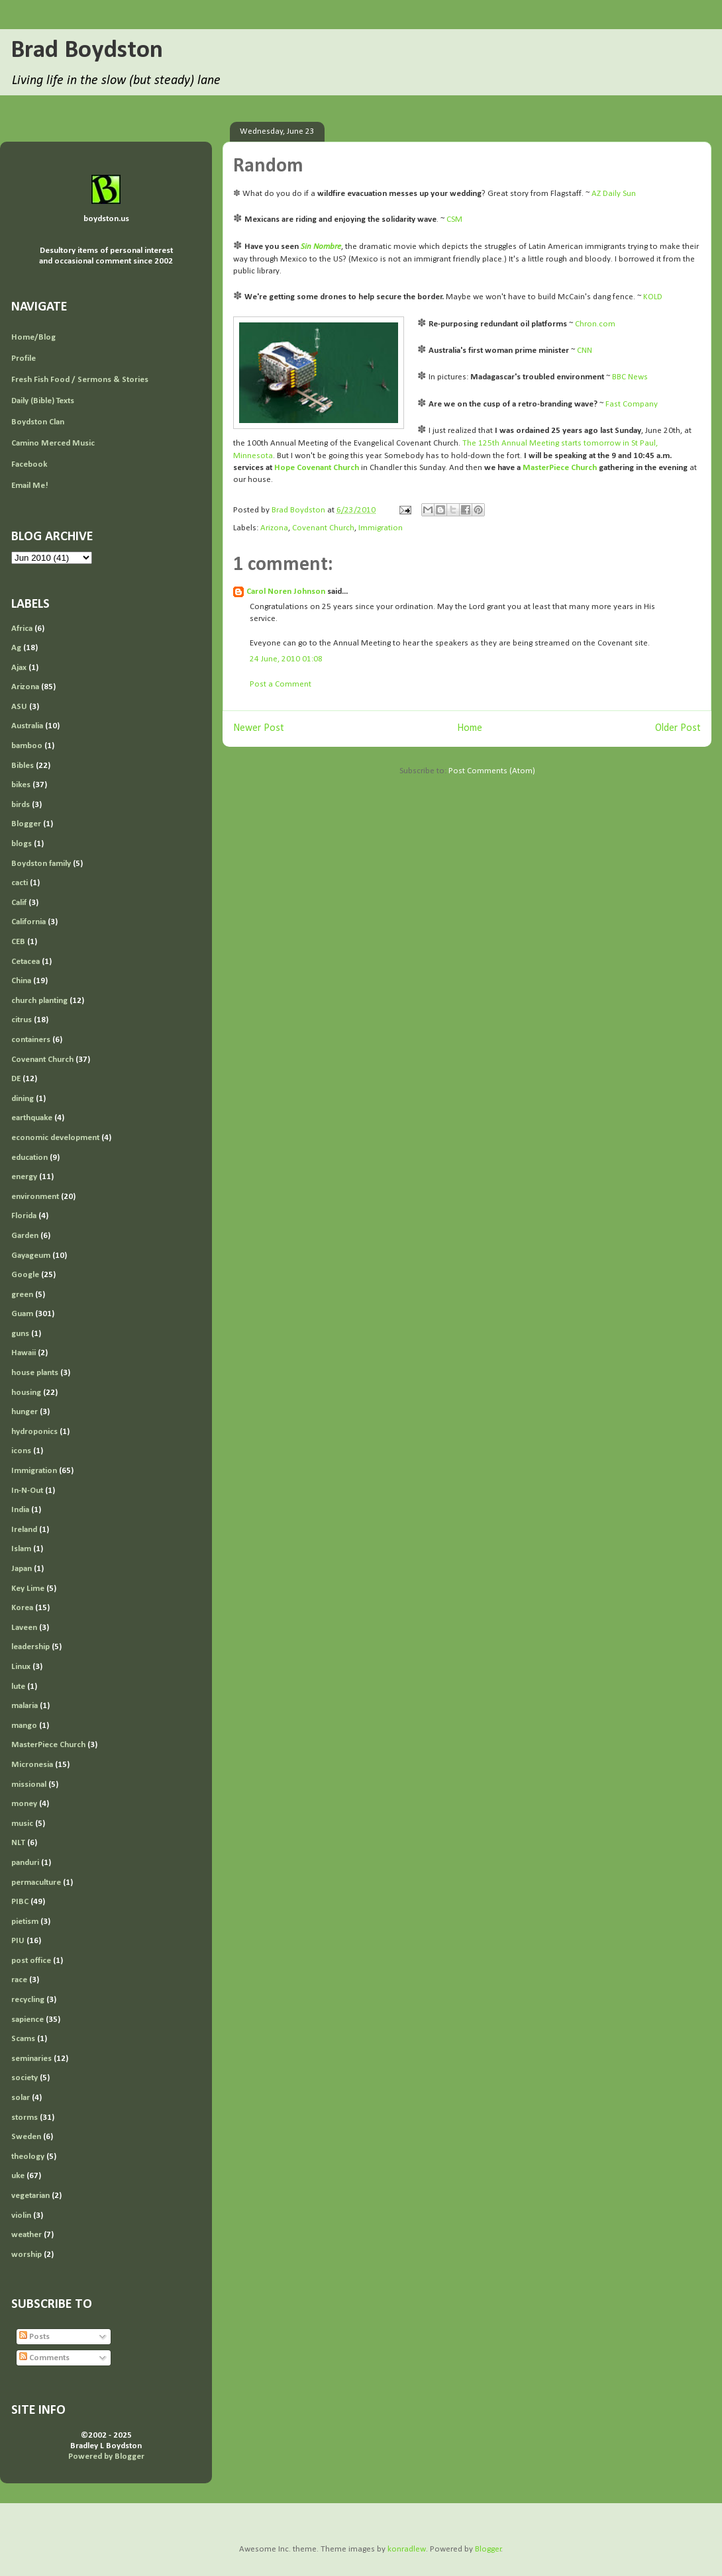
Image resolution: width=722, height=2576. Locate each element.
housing (26, 1392)
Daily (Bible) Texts (42, 401)
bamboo (26, 745)
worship (26, 2254)
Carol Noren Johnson (285, 591)
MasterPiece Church (48, 1745)
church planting (39, 1000)
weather (26, 2234)
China (21, 981)
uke (18, 2175)
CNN (584, 350)
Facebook (29, 464)
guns (20, 1333)
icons (21, 1451)
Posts (34, 2336)
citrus (21, 1020)
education (29, 1157)
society (24, 2078)
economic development (55, 1137)
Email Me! (29, 485)
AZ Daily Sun (614, 193)
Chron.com (595, 324)
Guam (22, 1314)
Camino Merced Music (53, 443)
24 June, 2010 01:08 (286, 659)
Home (469, 728)
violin (21, 2215)
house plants (34, 1372)
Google (25, 1274)
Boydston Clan (37, 422)
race (19, 1980)
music (22, 1823)
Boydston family (41, 863)
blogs (21, 843)
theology (27, 2156)
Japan (21, 1568)
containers (30, 1039)
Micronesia (32, 1764)
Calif (18, 902)
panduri (25, 1862)
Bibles (22, 765)
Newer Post (258, 728)
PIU (18, 1940)
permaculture (36, 1882)
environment (35, 1196)
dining (22, 1098)
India (20, 1509)
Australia (27, 726)
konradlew (406, 2549)
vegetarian (30, 2195)
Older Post (678, 728)
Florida (23, 1216)
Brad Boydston (87, 51)
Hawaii (23, 1353)
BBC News (630, 377)
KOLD (652, 297)
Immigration (380, 528)
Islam (21, 1549)
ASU (19, 706)
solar (20, 2097)
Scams (23, 2038)
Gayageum (30, 1255)
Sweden (26, 2136)
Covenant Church (323, 528)
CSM (454, 219)
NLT (18, 1842)
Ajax (18, 667)
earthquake (31, 1118)
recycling (27, 1999)
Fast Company (631, 404)
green (22, 1294)
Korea (22, 1607)
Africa (21, 628)
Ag (16, 648)
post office (31, 1960)
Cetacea (25, 961)
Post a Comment (280, 684)
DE (16, 1078)
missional (28, 1784)
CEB (18, 941)
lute (18, 1686)
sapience (27, 2019)
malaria (24, 1705)
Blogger (26, 824)
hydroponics (34, 1431)
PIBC (19, 1901)
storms (24, 2117)
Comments (44, 2358)
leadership (30, 1647)
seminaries (31, 2058)
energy (24, 1176)
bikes (20, 785)
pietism (24, 1921)
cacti (19, 883)
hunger (24, 1411)
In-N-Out (27, 1490)
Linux (20, 1666)
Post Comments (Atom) (491, 771)
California (28, 922)
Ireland (24, 1529)
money (24, 1803)
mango (24, 1725)
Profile (23, 358)
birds (20, 804)
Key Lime (27, 1588)
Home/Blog (33, 337)
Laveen (24, 1627)
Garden (24, 1235)
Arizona (274, 528)
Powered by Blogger (106, 2456)
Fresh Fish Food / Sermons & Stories (79, 379)
